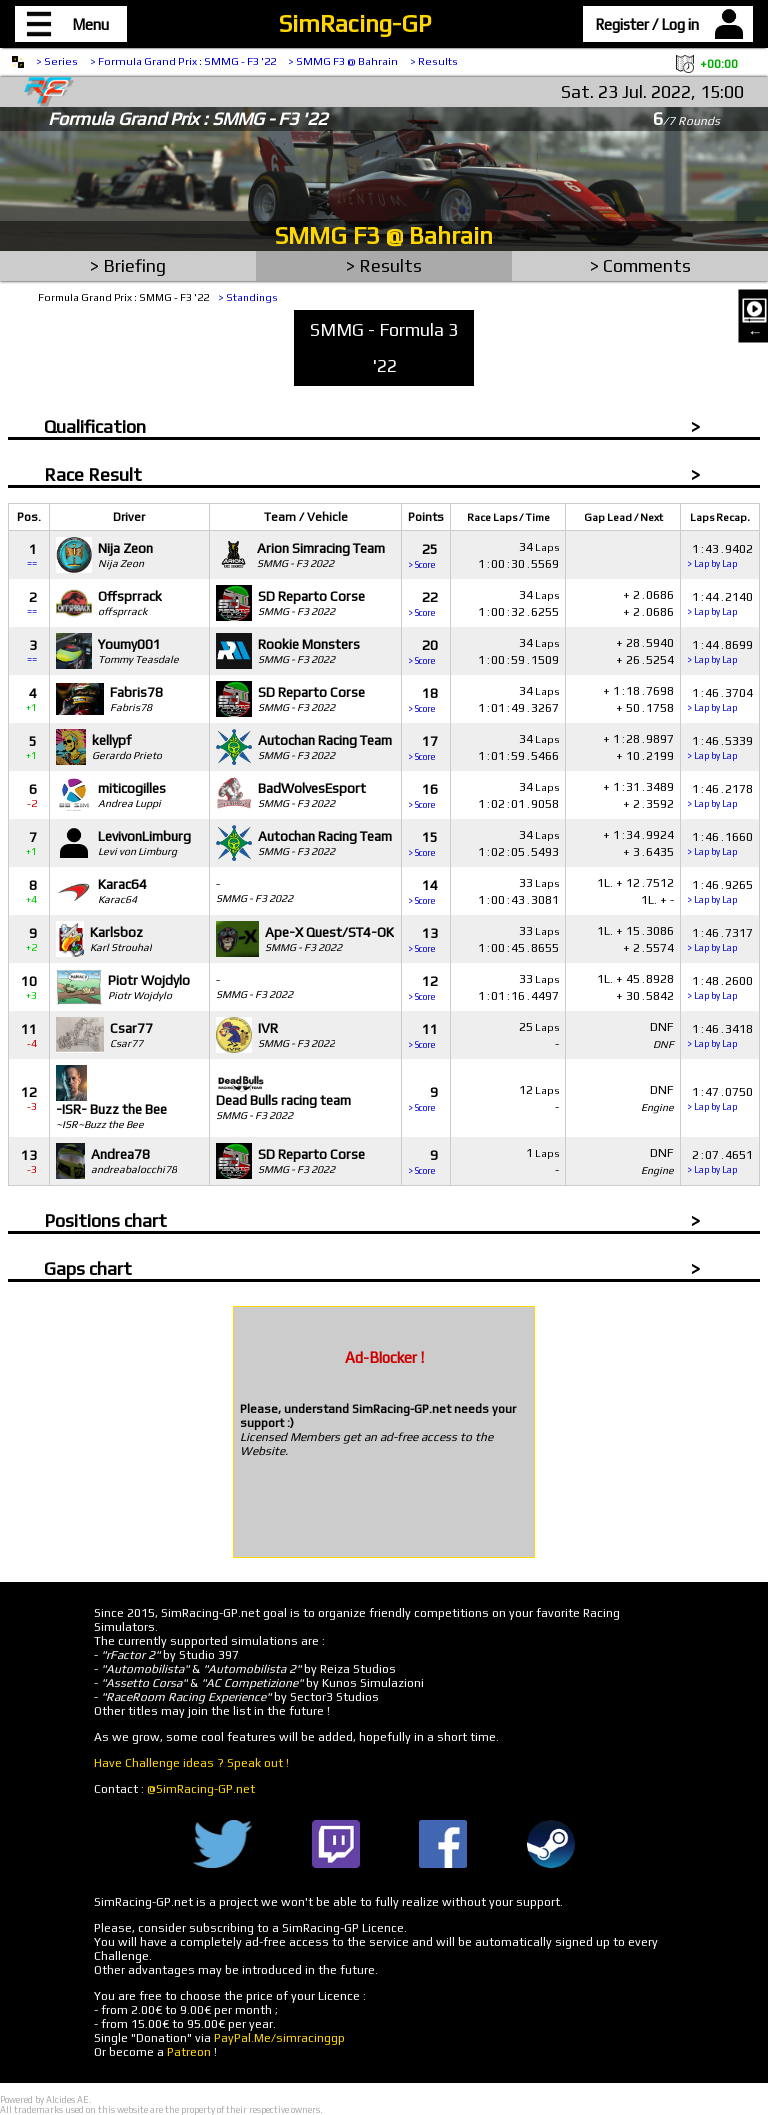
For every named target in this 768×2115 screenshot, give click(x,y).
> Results (434, 61)
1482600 (720, 987)
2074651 (720, 1161)
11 (423, 1035)
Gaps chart (88, 1268)
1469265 (720, 891)
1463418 (720, 1035)
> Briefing (128, 265)
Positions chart (105, 1220)
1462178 (720, 795)
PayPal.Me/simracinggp (279, 2038)
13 (423, 939)
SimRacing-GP (355, 23)
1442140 (720, 603)
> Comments (640, 265)
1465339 (720, 747)
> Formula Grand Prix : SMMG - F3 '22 (183, 61)
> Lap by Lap (712, 564)
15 (423, 843)
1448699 (720, 651)
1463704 (720, 699)
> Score (421, 565)
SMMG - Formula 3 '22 (384, 347)
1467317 (720, 939)
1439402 (720, 555)
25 (423, 555)
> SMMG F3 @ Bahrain (343, 61)
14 (423, 891)
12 (423, 987)
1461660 (720, 843)
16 (423, 795)
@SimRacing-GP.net (201, 1789)
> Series (57, 61)
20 (423, 651)
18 (423, 699)
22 (423, 603)
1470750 (720, 1098)
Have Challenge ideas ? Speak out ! (191, 1763)
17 (423, 747)
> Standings (247, 297)
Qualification (95, 426)
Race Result (93, 474)
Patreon (189, 2052)
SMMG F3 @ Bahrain (384, 235)
